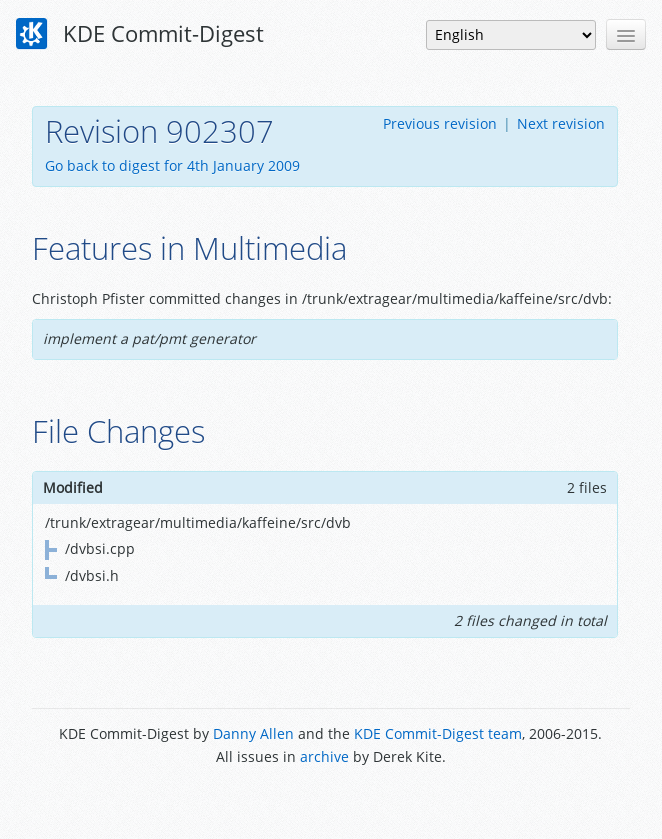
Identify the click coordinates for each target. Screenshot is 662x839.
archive (324, 756)
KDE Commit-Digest (140, 34)
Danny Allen (253, 733)
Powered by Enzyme (330, 801)
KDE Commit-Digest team (438, 733)
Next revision (561, 123)
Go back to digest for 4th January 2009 (172, 165)
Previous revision (440, 123)
